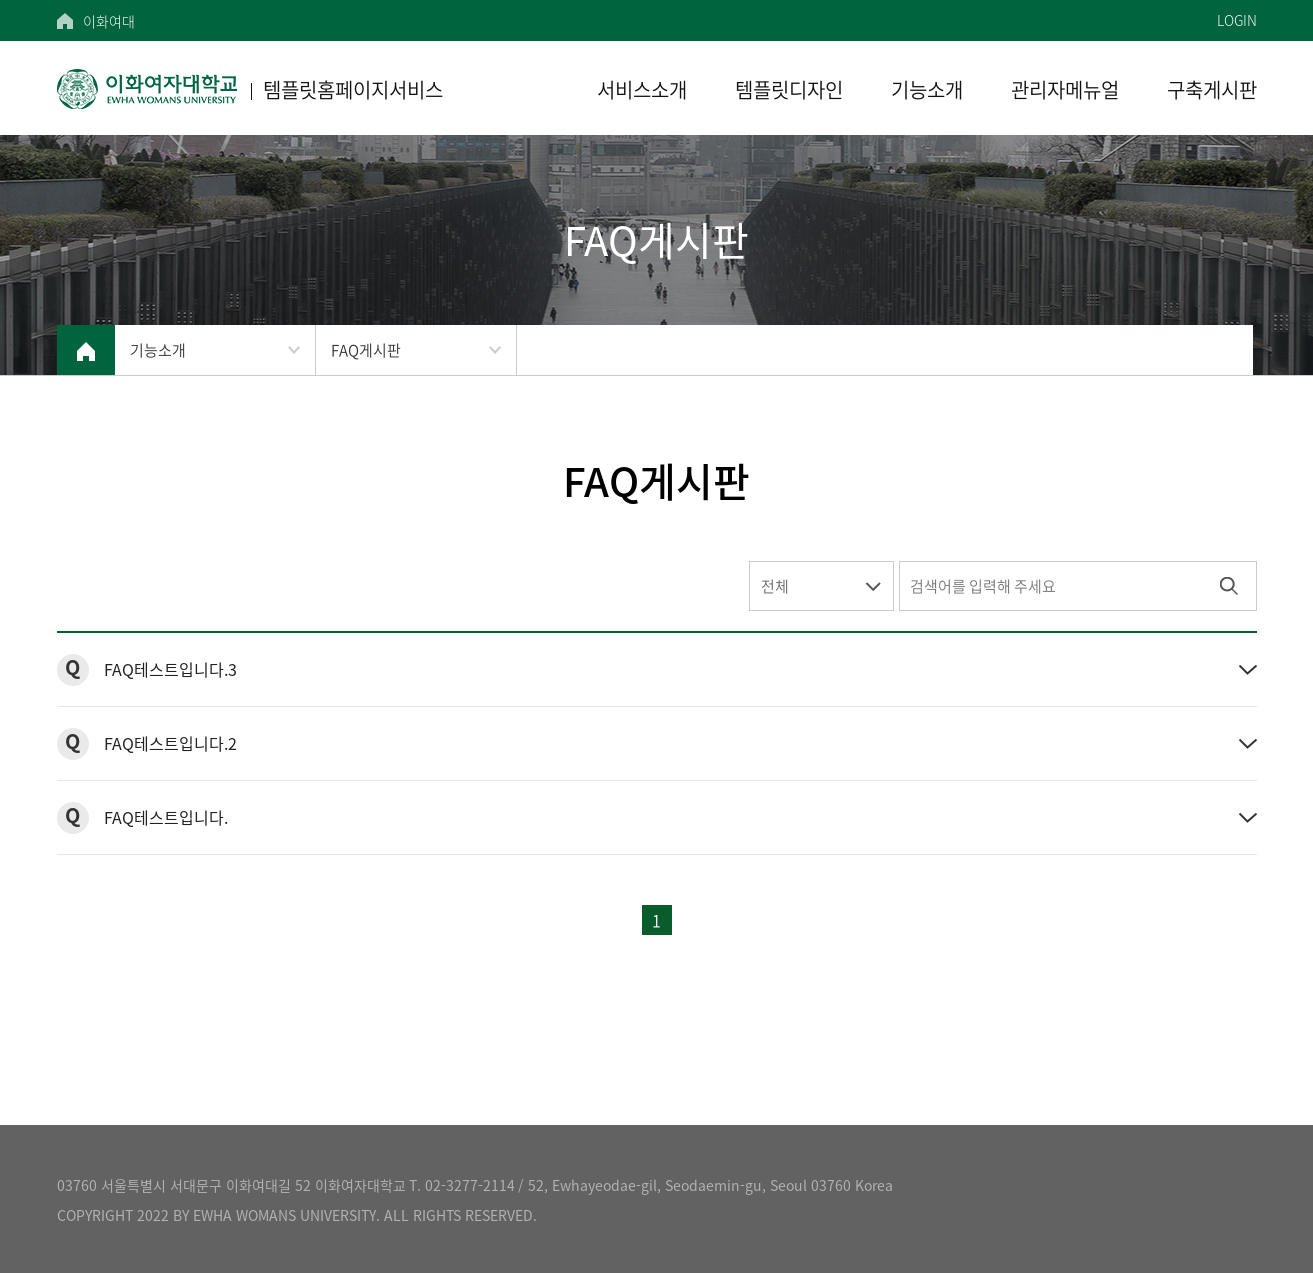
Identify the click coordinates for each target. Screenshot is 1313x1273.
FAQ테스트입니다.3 (170, 669)
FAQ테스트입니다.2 (170, 743)
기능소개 (158, 350)
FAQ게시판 (366, 350)
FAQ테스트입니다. (166, 817)
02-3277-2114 (470, 1185)
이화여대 (109, 21)
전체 (775, 586)
